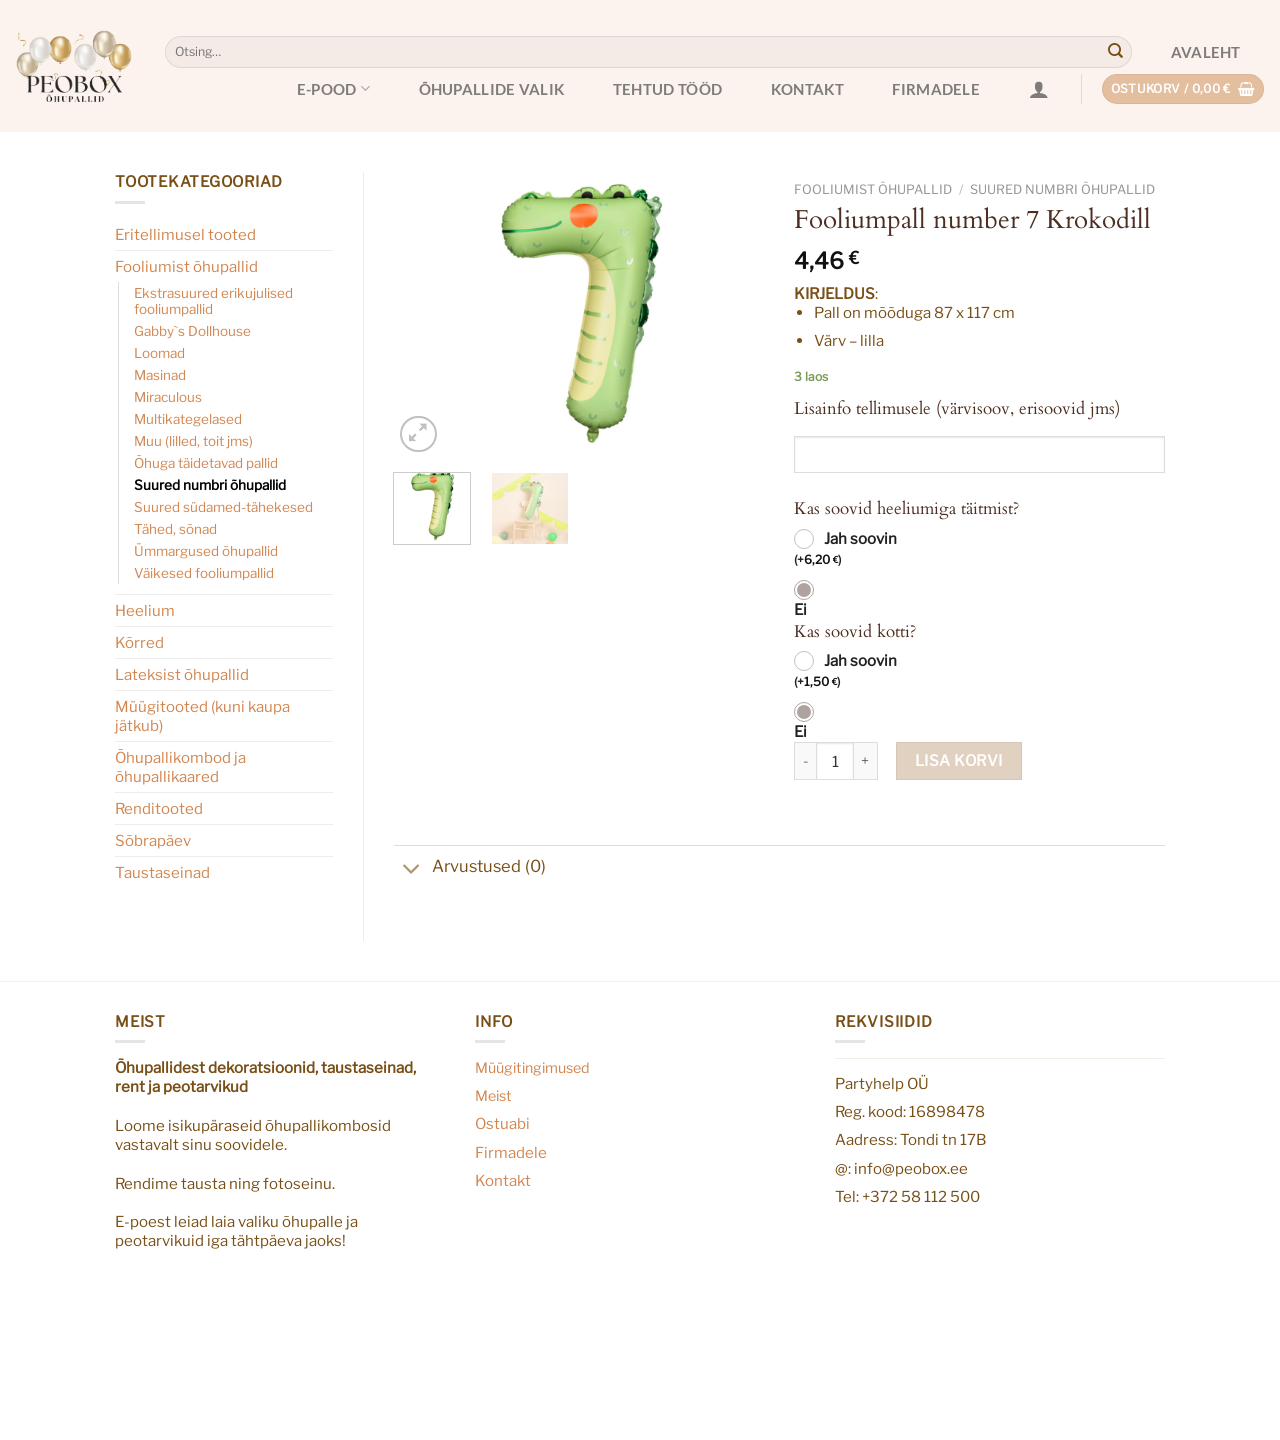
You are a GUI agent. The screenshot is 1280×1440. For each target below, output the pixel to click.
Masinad (160, 375)
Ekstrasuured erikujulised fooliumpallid (213, 301)
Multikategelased (188, 419)
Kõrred (139, 642)
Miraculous (168, 397)
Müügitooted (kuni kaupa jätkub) (202, 716)
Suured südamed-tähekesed (223, 507)
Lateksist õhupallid (182, 674)
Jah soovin (845, 550)
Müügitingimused (532, 1068)
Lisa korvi (959, 760)
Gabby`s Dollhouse (192, 331)
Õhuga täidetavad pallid (206, 463)
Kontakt (807, 89)
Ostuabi (502, 1123)
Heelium (145, 610)
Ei (800, 610)
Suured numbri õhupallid (210, 485)
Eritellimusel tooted (185, 234)
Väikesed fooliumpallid (204, 573)
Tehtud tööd (667, 89)
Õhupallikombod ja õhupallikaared (180, 767)
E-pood (333, 88)
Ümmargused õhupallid (206, 551)
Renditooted (159, 808)
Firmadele (936, 89)
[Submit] (1115, 52)
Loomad (159, 353)
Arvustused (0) (470, 868)
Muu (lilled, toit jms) (193, 441)
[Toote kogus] (835, 761)
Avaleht (1206, 52)
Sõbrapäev (153, 840)
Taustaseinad (162, 872)
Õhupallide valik (492, 89)
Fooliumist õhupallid (186, 266)
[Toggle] (412, 871)
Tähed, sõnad (175, 529)
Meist (493, 1096)
